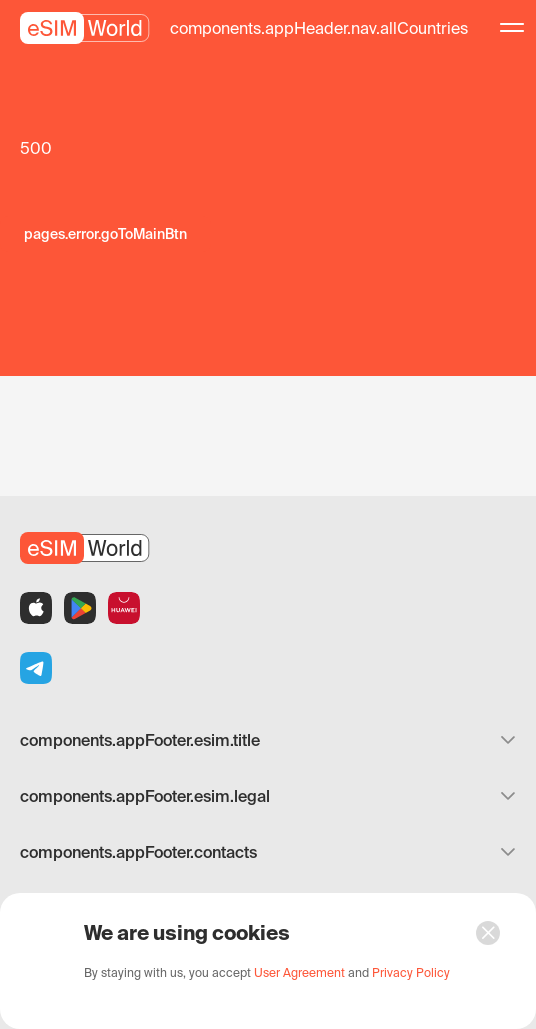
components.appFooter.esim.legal (268, 796)
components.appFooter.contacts (268, 852)
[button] (319, 28)
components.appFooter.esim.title (268, 740)
